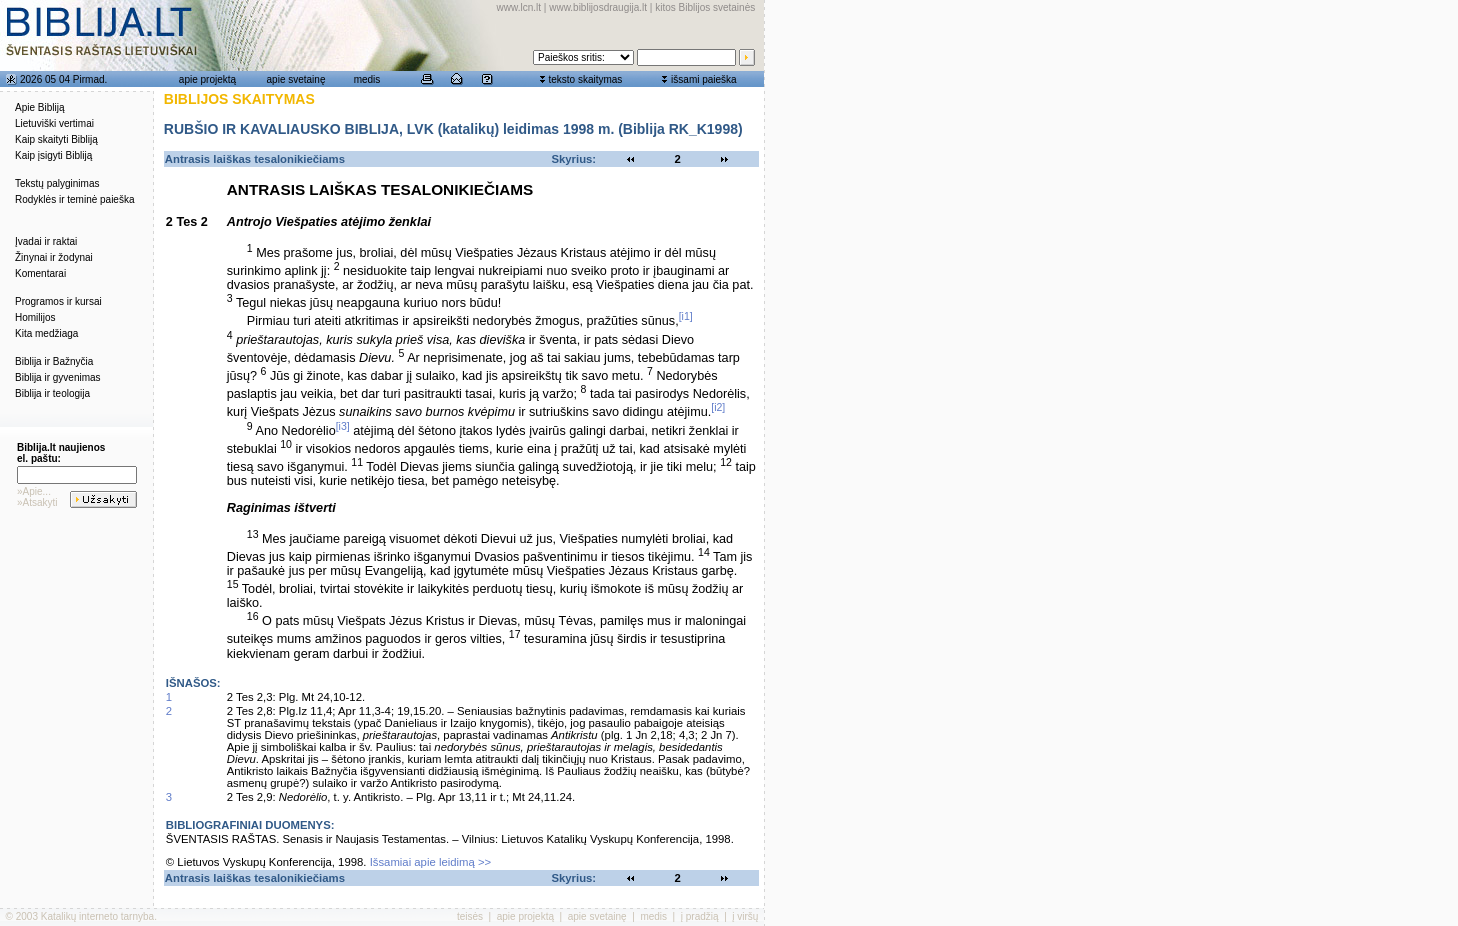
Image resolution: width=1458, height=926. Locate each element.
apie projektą (207, 79)
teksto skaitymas (585, 79)
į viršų (745, 916)
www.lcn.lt (519, 7)
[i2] (718, 407)
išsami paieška (704, 79)
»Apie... (34, 491)
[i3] (343, 426)
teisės (470, 916)
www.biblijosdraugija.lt (598, 7)
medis (367, 79)
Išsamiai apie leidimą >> (431, 862)
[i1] (686, 316)
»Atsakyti (37, 502)
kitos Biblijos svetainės (705, 7)
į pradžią (700, 916)
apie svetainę (296, 79)
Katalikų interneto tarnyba (97, 916)
